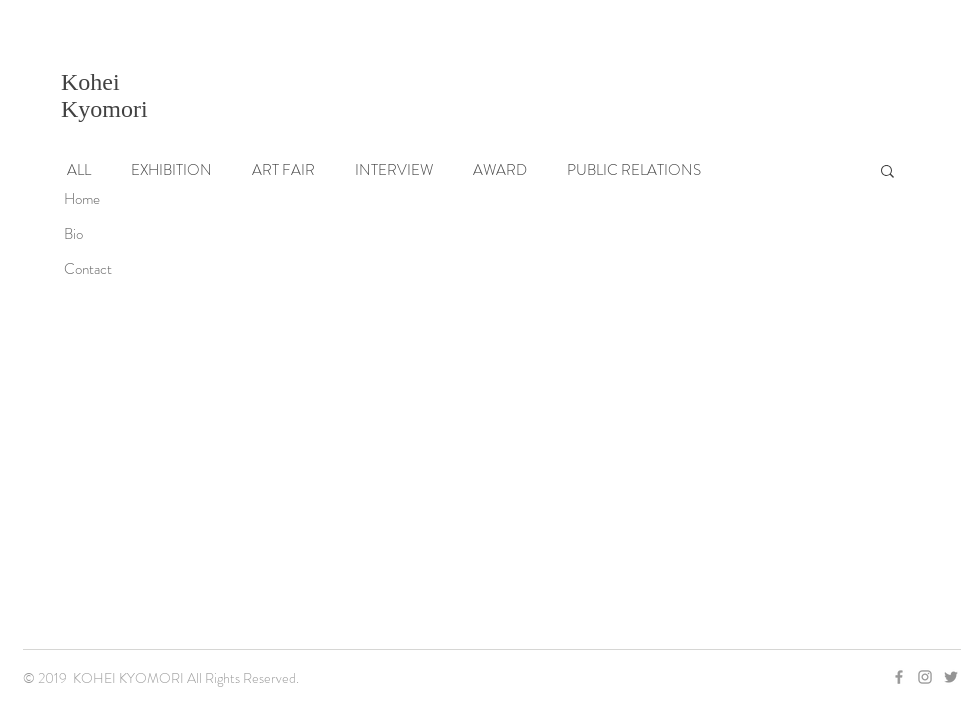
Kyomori (104, 109)
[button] (887, 172)
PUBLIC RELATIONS (634, 170)
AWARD (500, 170)
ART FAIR (283, 170)
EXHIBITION (171, 170)
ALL (79, 170)
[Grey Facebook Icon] (899, 677)
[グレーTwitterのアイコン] (951, 677)
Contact (88, 269)
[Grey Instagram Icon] (925, 677)
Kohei (90, 82)
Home (82, 199)
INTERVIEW (394, 170)
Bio (73, 234)
